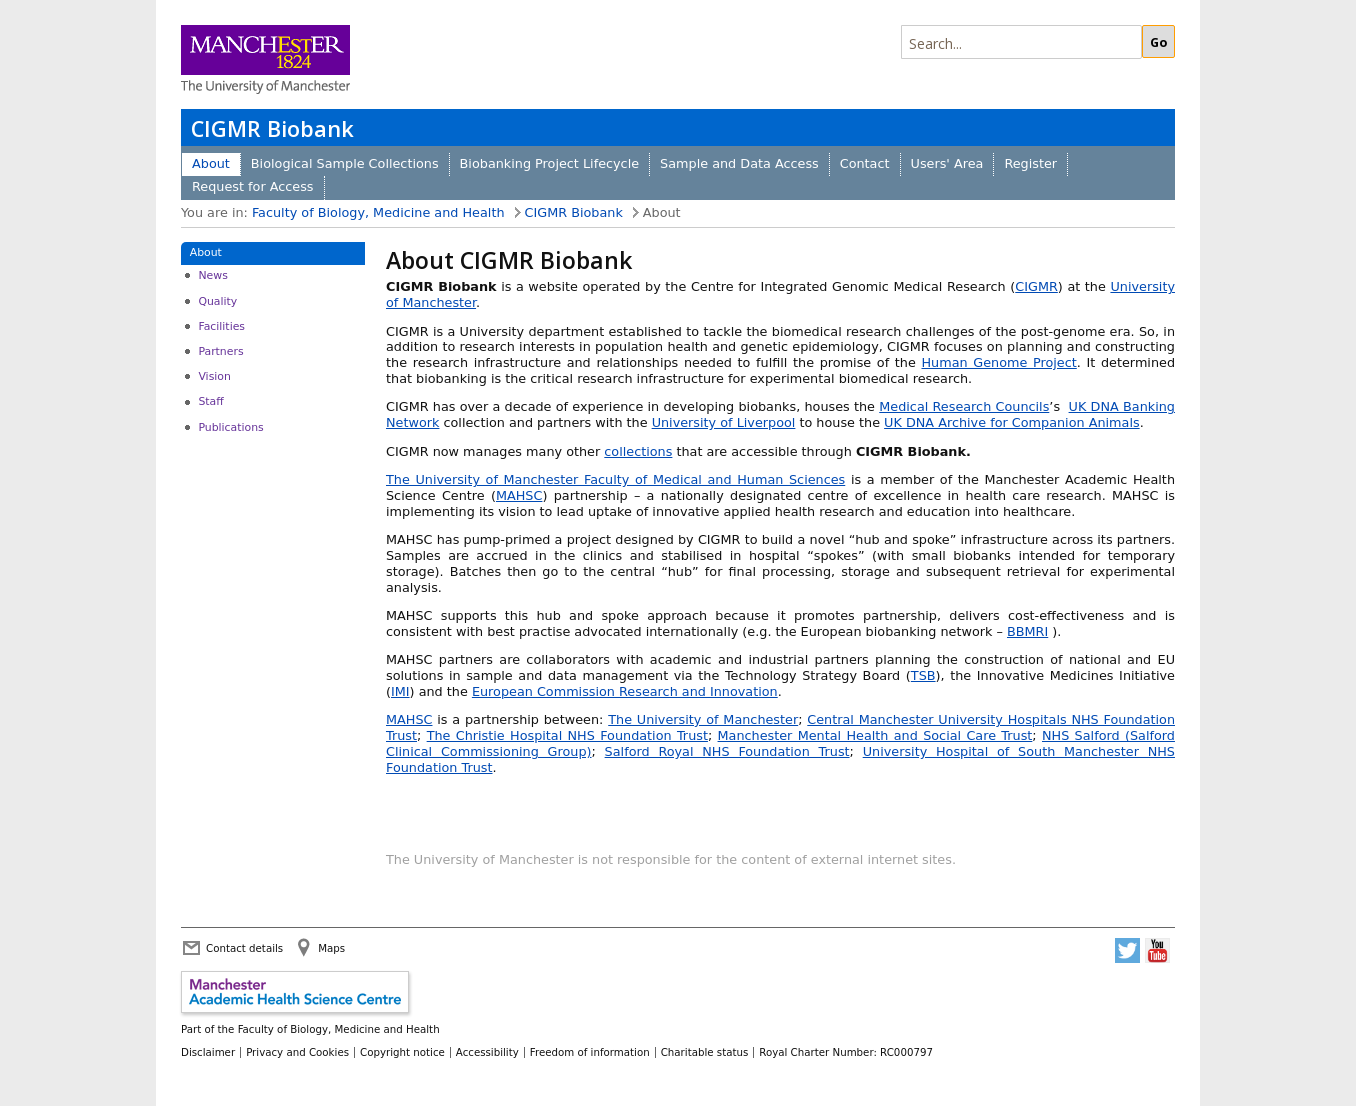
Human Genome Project (998, 362)
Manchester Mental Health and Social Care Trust (875, 735)
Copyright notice (402, 1052)
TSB (923, 675)
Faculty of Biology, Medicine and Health (378, 212)
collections (638, 451)
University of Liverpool (724, 422)
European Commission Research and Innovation (625, 691)
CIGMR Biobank (272, 128)
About (211, 163)
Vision (214, 376)
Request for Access (253, 186)
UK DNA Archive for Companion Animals (1012, 422)
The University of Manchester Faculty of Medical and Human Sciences (615, 479)
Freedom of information (590, 1052)
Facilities (221, 326)
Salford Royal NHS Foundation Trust (727, 751)
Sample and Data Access (739, 163)
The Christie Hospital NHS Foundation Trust (567, 735)
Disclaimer (208, 1052)
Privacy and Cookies (297, 1052)
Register (1030, 163)
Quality (217, 301)
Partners (220, 351)
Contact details (244, 948)
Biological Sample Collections (345, 163)
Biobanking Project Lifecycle (550, 163)
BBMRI (1027, 631)
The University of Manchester (703, 719)
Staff (210, 401)
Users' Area (947, 163)
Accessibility (487, 1052)
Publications (230, 427)
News (212, 275)
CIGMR (1036, 286)
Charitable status (705, 1052)
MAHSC (519, 495)
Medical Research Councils (964, 406)
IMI (400, 691)
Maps (331, 948)
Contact (865, 163)
